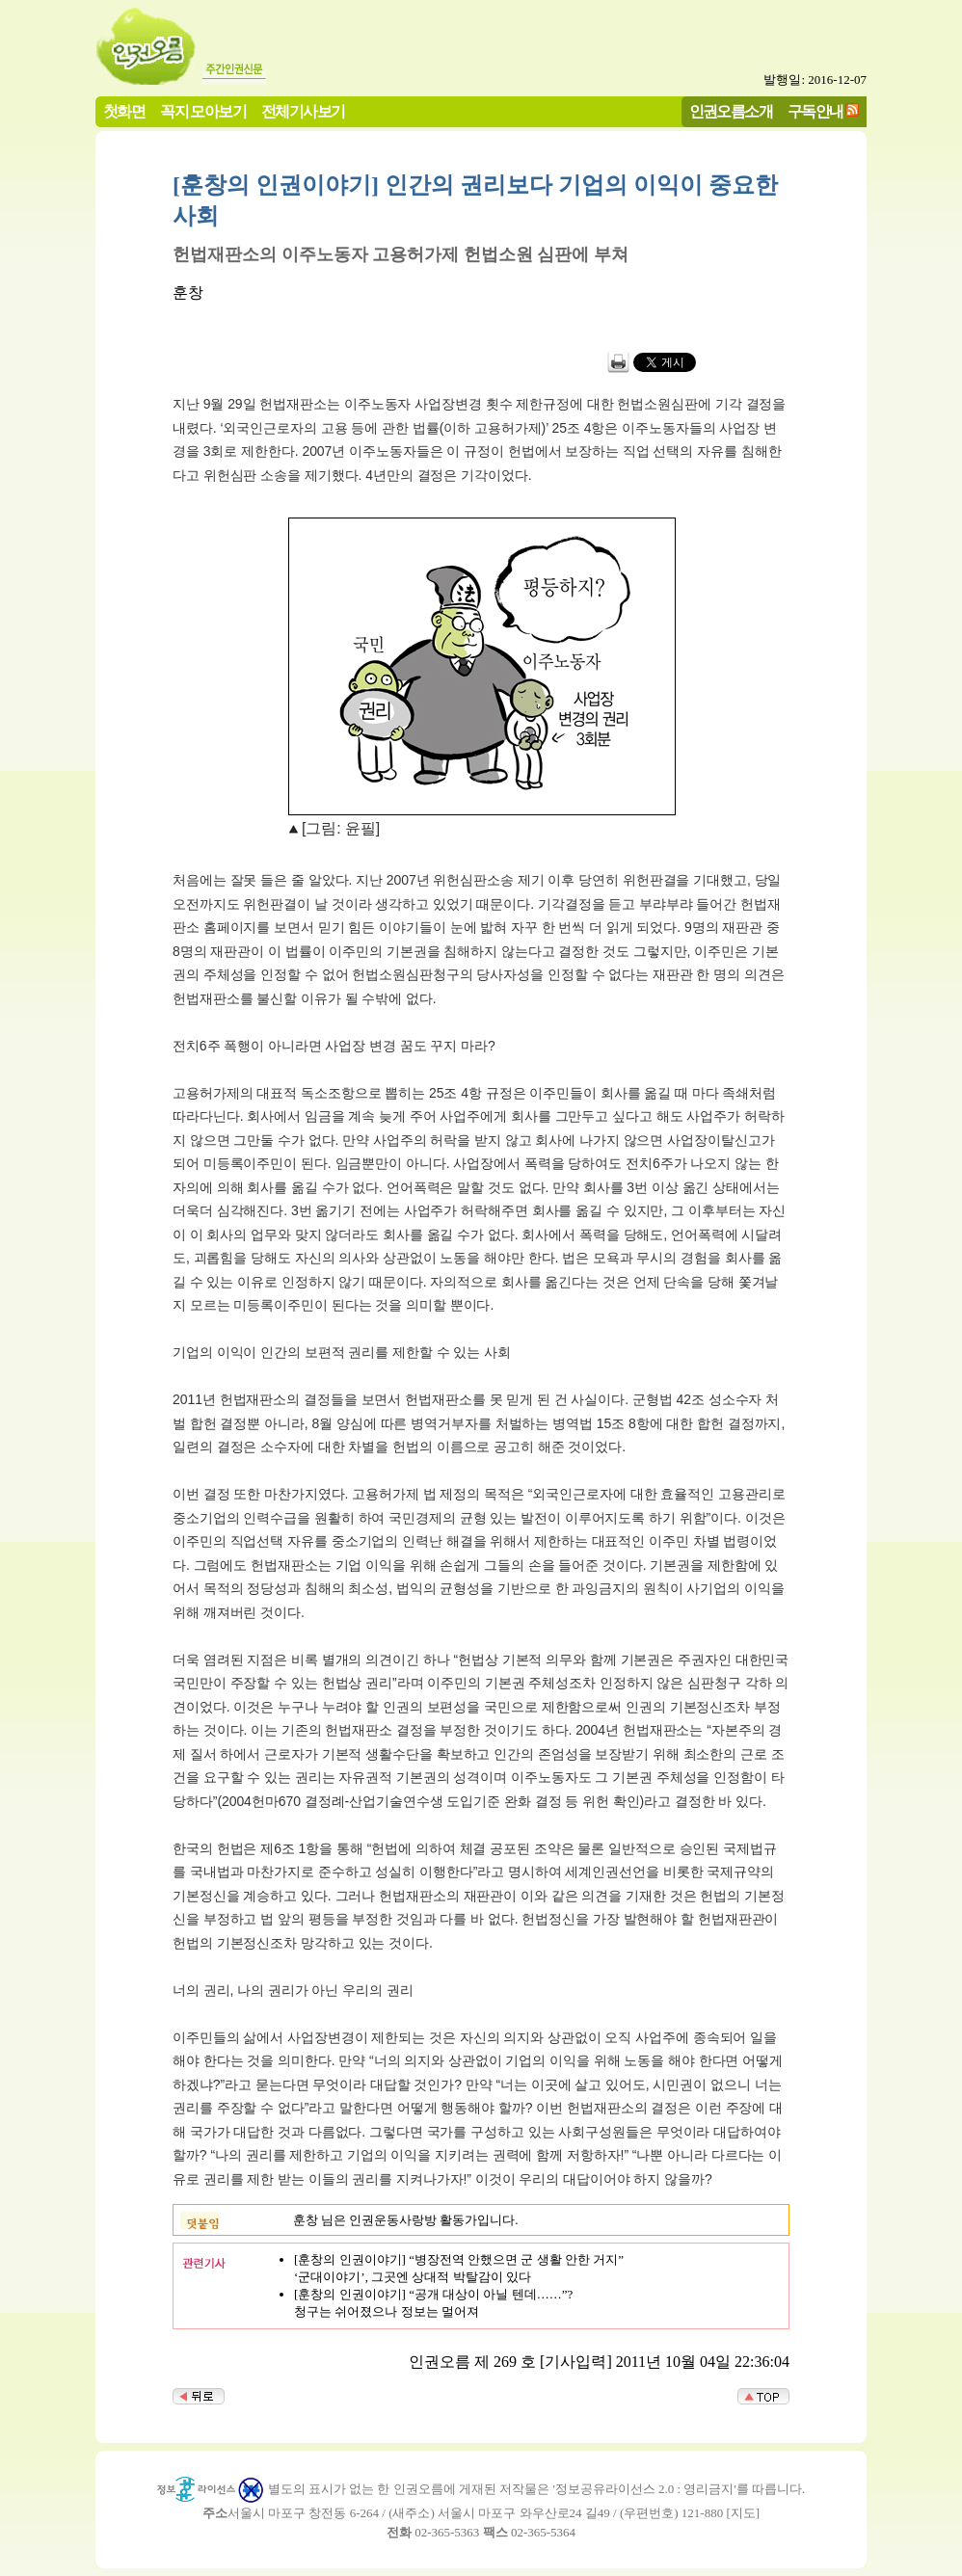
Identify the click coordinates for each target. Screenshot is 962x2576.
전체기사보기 (302, 111)
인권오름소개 (730, 111)
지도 (743, 2513)
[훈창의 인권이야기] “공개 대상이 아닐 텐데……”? (433, 2294)
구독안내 (815, 111)
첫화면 (124, 111)
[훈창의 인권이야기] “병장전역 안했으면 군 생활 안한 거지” (459, 2259)
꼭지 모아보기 (203, 111)
